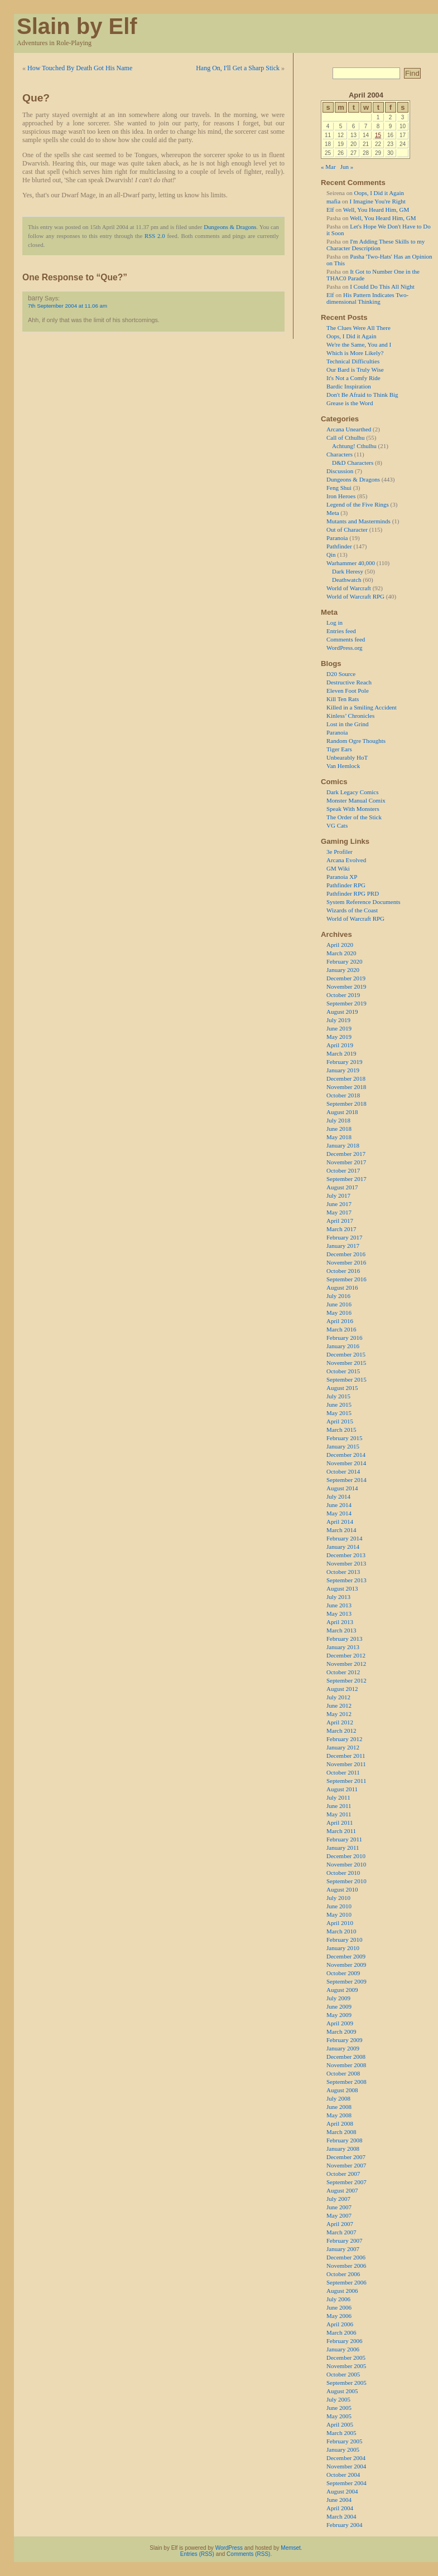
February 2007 (344, 2240)
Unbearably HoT (347, 757)
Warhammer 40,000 (350, 563)
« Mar (328, 166)
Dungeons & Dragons (230, 226)
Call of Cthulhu (345, 437)
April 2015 (339, 1421)
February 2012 (344, 1739)
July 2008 (338, 2098)
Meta (332, 512)
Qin (331, 554)
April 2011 (339, 1822)
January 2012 (342, 1747)
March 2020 (341, 953)
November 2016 (346, 1262)
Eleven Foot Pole (347, 690)
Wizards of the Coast (352, 910)
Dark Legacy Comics (352, 792)
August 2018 (342, 1112)
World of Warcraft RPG (355, 596)
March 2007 (341, 2232)
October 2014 (343, 1471)
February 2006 (344, 2340)
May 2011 (339, 1814)
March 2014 (341, 1530)
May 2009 (339, 2014)
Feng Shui (339, 487)
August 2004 (342, 2491)
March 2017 (341, 1229)
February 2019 (344, 1061)
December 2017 (345, 1153)
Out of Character (347, 529)
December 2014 (345, 1454)
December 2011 (345, 1755)
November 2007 (346, 2165)
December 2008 (345, 2056)
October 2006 (343, 2274)
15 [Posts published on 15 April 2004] (378, 135)
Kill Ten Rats (342, 699)
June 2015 (339, 1404)
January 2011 (342, 1847)
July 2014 (338, 1496)
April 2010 (339, 1922)
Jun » (347, 166)
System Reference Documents (363, 901)
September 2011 (346, 1780)
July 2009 (338, 1998)
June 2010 (339, 1906)
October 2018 (343, 1095)
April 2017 (339, 1220)
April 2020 (339, 944)
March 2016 (341, 1329)
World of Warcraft (348, 588)
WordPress (229, 2548)
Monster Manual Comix (356, 800)
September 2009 (346, 1981)
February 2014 (344, 1538)
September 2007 (346, 2182)
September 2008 (346, 2081)
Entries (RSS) (197, 2554)
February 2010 (344, 1939)
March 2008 (341, 2131)
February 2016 (344, 1337)
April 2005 (339, 2424)
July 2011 (338, 1797)
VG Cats (337, 825)
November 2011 (346, 1764)
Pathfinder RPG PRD (352, 893)
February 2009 (344, 2040)
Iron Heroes (340, 496)
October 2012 (343, 1672)
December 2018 (345, 1078)
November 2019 (346, 986)
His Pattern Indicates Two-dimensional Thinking (367, 298)
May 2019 (339, 1036)
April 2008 (339, 2123)
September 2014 (346, 1479)
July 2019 (338, 1020)
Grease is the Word (349, 403)
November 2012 (346, 1663)
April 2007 (339, 2223)
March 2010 (341, 1931)
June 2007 (339, 2207)
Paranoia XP (341, 876)
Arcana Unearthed (348, 429)
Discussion (339, 471)
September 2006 (346, 2282)
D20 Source (340, 673)
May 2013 (339, 1613)
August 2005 (342, 2391)
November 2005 (346, 2366)
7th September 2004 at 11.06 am (67, 306)
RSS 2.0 (155, 235)
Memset (291, 2548)
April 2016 (339, 1321)
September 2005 (346, 2382)
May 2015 (339, 1412)
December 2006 (345, 2257)
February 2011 (344, 1839)
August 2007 (342, 2190)
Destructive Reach (349, 682)
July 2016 (338, 1295)
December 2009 (345, 1956)
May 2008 (339, 2115)
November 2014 (346, 1463)
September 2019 (346, 1003)
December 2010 (345, 1856)
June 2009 (339, 2006)
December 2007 (345, 2157)
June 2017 (339, 1203)
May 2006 (339, 2315)
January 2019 (342, 1070)
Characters (339, 454)
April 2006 (339, 2324)
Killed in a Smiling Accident (361, 707)
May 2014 (339, 1513)
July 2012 (338, 1697)
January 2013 (342, 1647)
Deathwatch (347, 579)
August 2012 (342, 1688)
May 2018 (339, 1137)
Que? (36, 98)
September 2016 (346, 1279)
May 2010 (339, 1914)
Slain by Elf (77, 26)
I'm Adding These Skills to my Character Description (375, 244)
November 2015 (346, 1362)
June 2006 (339, 2307)
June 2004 (339, 2499)
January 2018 (342, 1145)
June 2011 (339, 1805)
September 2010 (346, 1881)
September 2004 (346, 2483)
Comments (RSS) (248, 2554)
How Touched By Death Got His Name (79, 68)
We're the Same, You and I (358, 344)
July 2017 (338, 1195)
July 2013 (338, 1596)
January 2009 (342, 2048)
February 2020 (344, 961)
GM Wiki (338, 868)
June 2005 (339, 2407)
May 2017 (339, 1212)
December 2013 (345, 1555)
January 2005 (342, 2449)
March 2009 (341, 2031)
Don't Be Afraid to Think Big (362, 394)
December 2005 (345, 2357)
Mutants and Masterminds (358, 521)
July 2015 (338, 1396)
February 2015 (344, 1438)
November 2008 (346, 2065)
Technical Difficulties (352, 361)
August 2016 (342, 1287)
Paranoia (337, 537)
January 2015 (342, 1446)
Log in (334, 622)
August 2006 (342, 2290)
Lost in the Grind (347, 724)
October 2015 (343, 1371)
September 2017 (346, 1178)
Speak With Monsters (352, 808)
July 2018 (338, 1120)
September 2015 (346, 1379)
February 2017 (344, 1237)
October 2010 (343, 1872)
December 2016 (345, 1254)
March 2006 (341, 2332)
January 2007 (342, 2249)
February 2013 (344, 1638)
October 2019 (343, 994)
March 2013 (341, 1630)
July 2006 (338, 2299)
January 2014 (342, 1546)
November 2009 (346, 1964)
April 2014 (339, 1521)
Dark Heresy (347, 571)
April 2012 (339, 1722)
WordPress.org (344, 647)
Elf (330, 209)
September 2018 (346, 1103)
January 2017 (342, 1245)
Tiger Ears (339, 749)
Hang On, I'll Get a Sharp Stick (238, 68)
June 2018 (339, 1128)
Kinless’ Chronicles (350, 715)
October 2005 (343, 2374)
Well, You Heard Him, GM (376, 209)
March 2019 (341, 1053)
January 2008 (342, 2148)
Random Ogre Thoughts (356, 740)
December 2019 (345, 978)
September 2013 (346, 1580)
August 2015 (342, 1387)
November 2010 (346, 1864)
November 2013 (346, 1563)
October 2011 (343, 1772)
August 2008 (342, 2090)
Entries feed (341, 631)
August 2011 (342, 1789)
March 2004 (341, 2516)
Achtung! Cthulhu (354, 446)
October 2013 (343, 1571)
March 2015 (341, 1429)
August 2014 (342, 1488)
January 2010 (342, 1948)
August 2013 (342, 1588)
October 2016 (343, 1270)
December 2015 (345, 1354)
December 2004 (345, 2458)
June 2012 (339, 1705)
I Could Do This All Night (382, 286)
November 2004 (346, 2466)
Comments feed (345, 639)
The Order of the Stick (354, 817)
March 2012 (341, 1730)
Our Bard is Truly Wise (355, 369)
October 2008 (343, 2073)
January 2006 (342, 2349)
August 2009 (342, 1989)
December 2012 (345, 1655)
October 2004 (343, 2474)
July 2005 (338, 2399)
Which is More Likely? (354, 352)
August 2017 (342, 1187)
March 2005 (341, 2432)
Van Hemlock (343, 765)
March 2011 (341, 1830)
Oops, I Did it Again (379, 192)
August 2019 (342, 1011)
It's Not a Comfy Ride (353, 378)
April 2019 (339, 1045)
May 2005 (339, 2416)
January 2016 (342, 1346)
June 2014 (339, 1504)
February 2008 (344, 2140)
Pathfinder (339, 546)
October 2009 (343, 1973)
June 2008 (339, 2106)
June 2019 (339, 1028)
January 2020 (342, 969)
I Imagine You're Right (378, 201)
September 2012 (346, 1680)
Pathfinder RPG (345, 885)
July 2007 (338, 2198)
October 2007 (343, 2173)
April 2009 (339, 2023)
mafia (333, 201)
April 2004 (339, 2508)
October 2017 (343, 1170)
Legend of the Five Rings (357, 504)
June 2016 (339, 1304)
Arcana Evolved (346, 860)
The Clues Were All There (358, 327)
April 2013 (339, 1621)
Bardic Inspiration (348, 386)
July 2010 (338, 1897)
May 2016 (339, 1312)
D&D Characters (352, 462)
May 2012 (339, 1713)
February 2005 (344, 2441)
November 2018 (346, 1086)
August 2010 (342, 1889)
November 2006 (346, 2265)
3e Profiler (339, 851)
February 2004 (344, 2524)
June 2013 (339, 1605)
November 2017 (346, 1162)
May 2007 (339, 2215)
